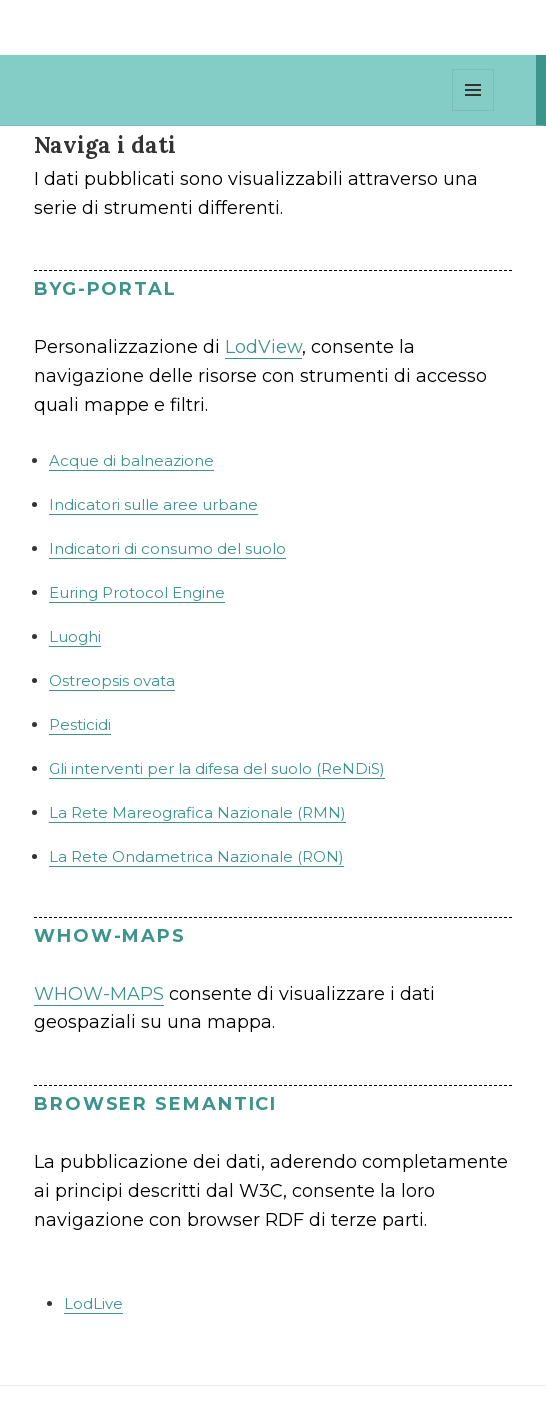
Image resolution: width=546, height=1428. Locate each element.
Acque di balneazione (131, 460)
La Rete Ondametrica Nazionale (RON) (196, 856)
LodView (263, 347)
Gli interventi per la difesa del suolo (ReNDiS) (217, 768)
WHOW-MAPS (99, 994)
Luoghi (75, 636)
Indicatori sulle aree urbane (153, 504)
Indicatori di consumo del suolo (167, 548)
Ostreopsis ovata (112, 680)
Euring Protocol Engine (137, 592)
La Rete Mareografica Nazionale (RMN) (197, 812)
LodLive (93, 1303)
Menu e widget (473, 110)
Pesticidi (80, 724)
